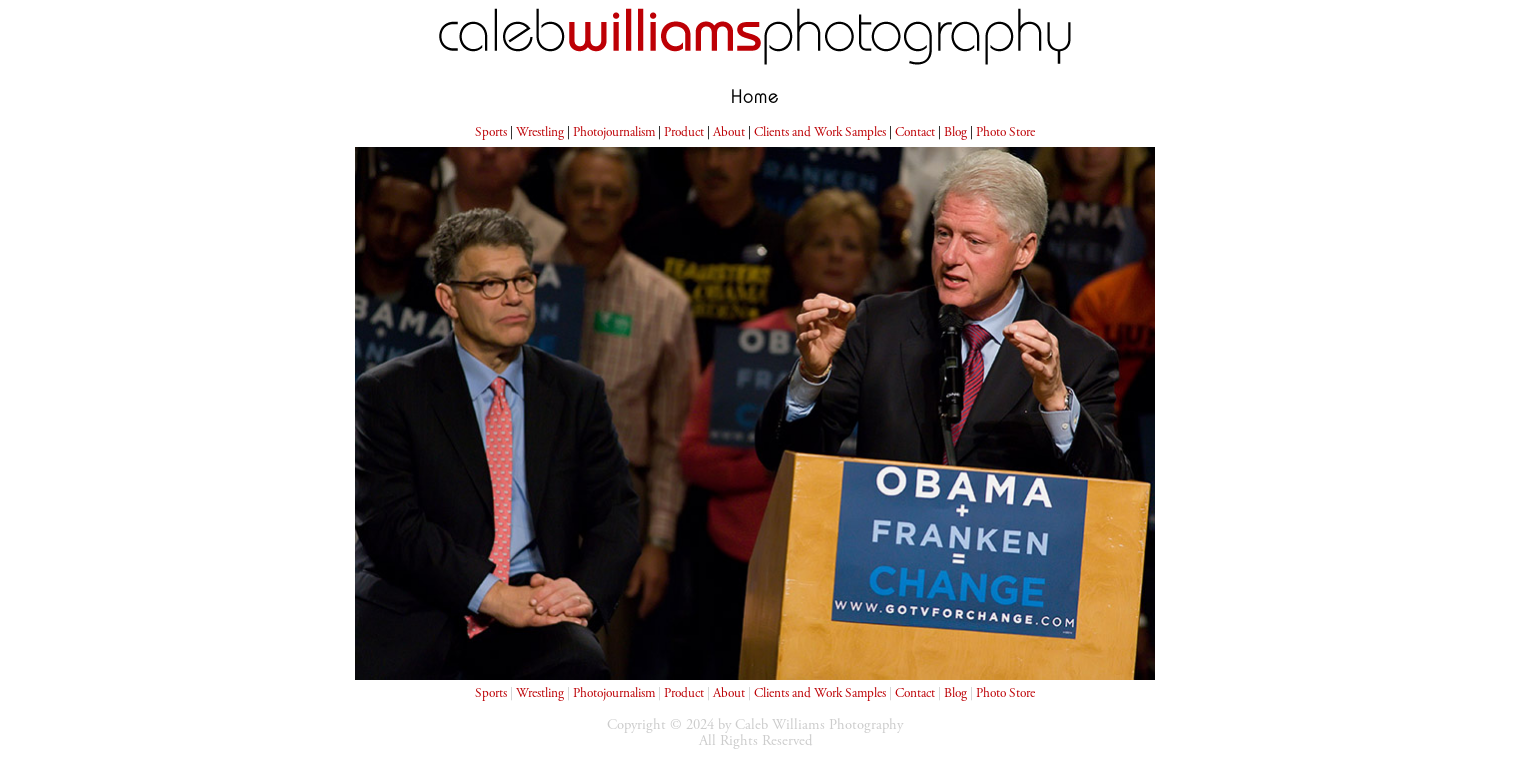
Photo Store (1005, 133)
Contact (915, 133)
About (729, 133)
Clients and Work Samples (820, 133)
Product (684, 133)
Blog (955, 133)
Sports (491, 133)
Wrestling (540, 133)
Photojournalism (614, 133)
